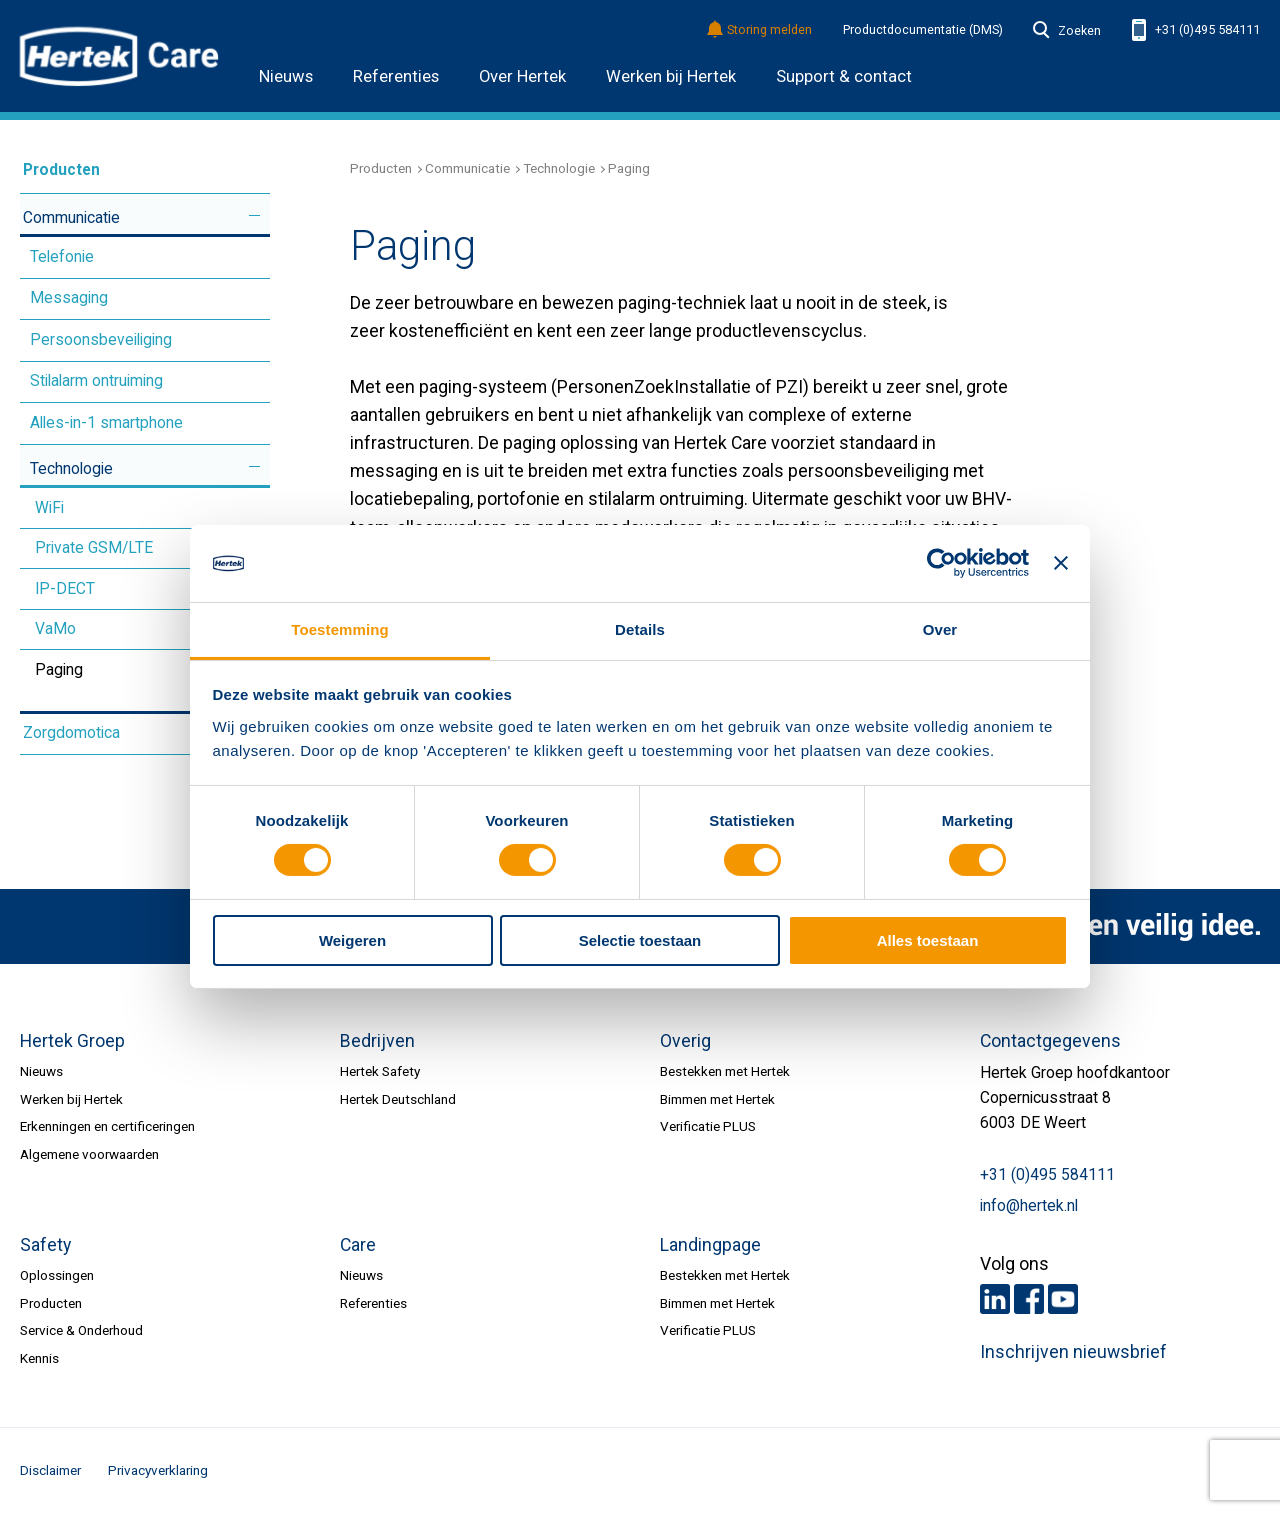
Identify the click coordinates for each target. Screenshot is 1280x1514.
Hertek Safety (380, 1071)
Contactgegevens (1050, 1041)
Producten (61, 170)
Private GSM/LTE (94, 548)
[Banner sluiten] (1061, 563)
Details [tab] (640, 629)
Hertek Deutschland (398, 1099)
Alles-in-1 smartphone (106, 423)
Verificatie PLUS (708, 1126)
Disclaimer (50, 1470)
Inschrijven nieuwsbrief (1073, 1352)
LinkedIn (995, 1299)
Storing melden (760, 30)
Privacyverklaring (158, 1470)
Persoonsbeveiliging (101, 340)
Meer (254, 215)
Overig (685, 1041)
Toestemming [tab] (340, 629)
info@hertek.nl (1029, 1206)
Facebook (1029, 1299)
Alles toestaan (928, 940)
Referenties (396, 76)
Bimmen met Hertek (717, 1099)
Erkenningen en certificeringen (107, 1126)
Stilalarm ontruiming (96, 381)
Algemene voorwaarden (89, 1154)
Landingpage (710, 1245)
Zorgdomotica (71, 733)
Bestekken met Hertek (725, 1071)
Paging (59, 670)
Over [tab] (940, 629)
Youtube (1063, 1299)
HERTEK (119, 56)
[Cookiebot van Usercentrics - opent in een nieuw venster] (941, 563)
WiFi (49, 508)
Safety (45, 1245)
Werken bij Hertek (671, 76)
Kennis (39, 1358)
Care (358, 1245)
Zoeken (1067, 31)
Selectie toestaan (640, 940)
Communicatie (71, 218)
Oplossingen (57, 1275)
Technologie (71, 469)
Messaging (69, 298)
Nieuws (286, 76)
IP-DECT (65, 589)
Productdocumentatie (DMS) (923, 30)
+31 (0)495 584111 (1196, 30)
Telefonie (62, 257)
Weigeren (352, 940)
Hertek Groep (72, 1041)
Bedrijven (377, 1041)
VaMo (55, 629)
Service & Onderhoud (81, 1330)
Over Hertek (522, 76)
